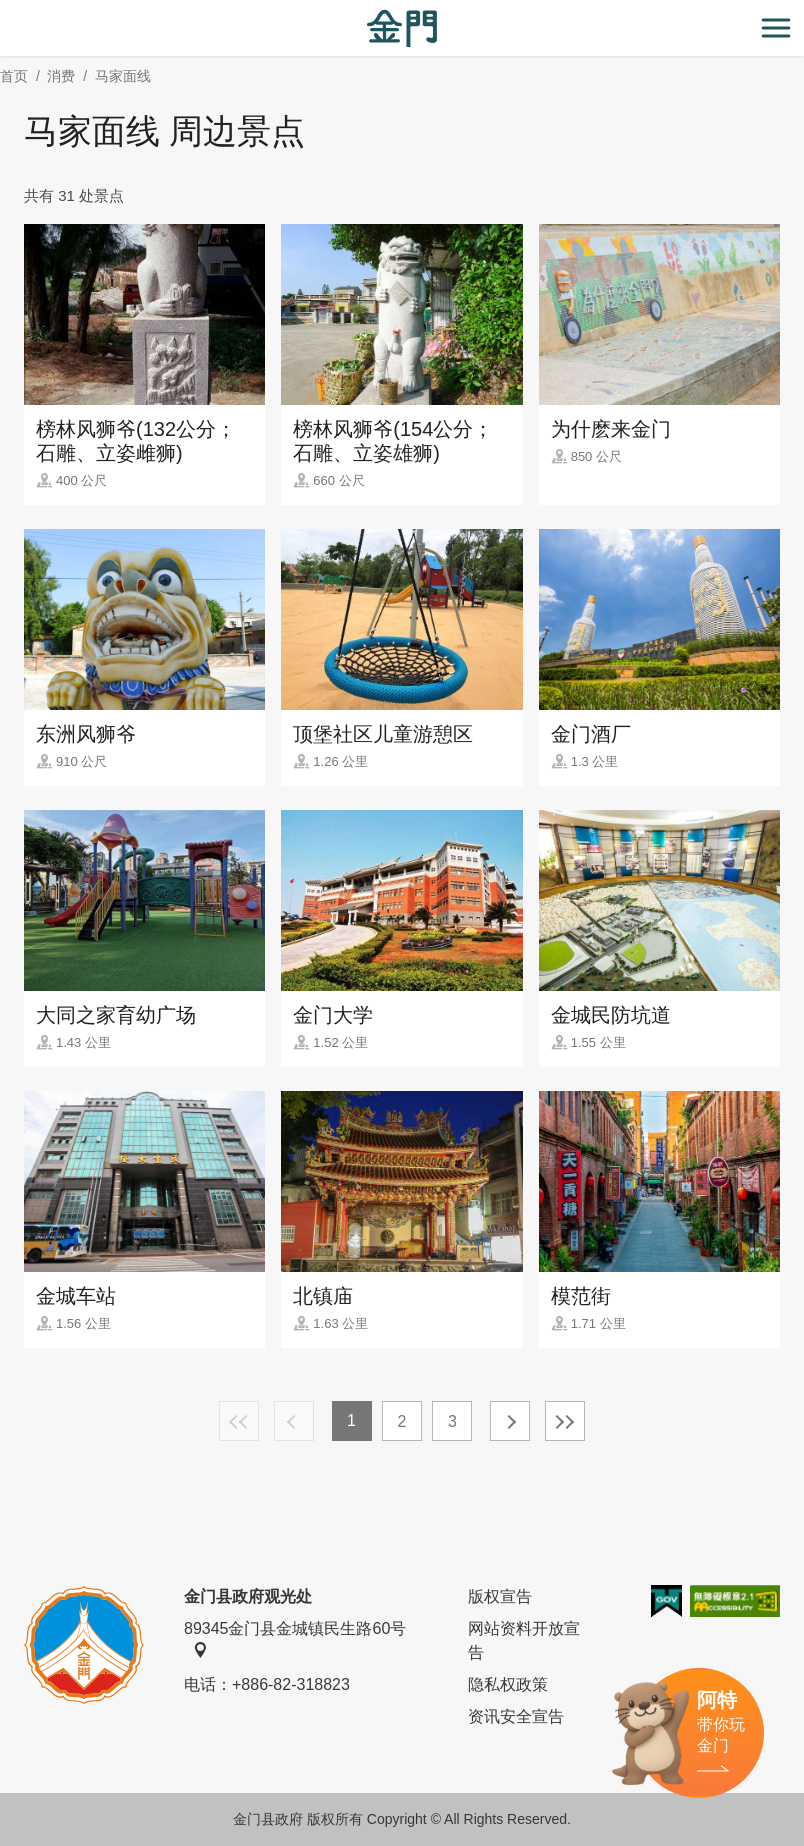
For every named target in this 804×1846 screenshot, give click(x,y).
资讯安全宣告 (516, 1716)
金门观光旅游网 (402, 28)
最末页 (565, 1421)
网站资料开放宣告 (524, 1640)
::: (6, 11)
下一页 (510, 1421)
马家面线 (123, 76)
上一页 (294, 1421)
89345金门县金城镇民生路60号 (295, 1639)
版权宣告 (500, 1596)
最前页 (239, 1421)
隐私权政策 (508, 1684)
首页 (14, 76)
